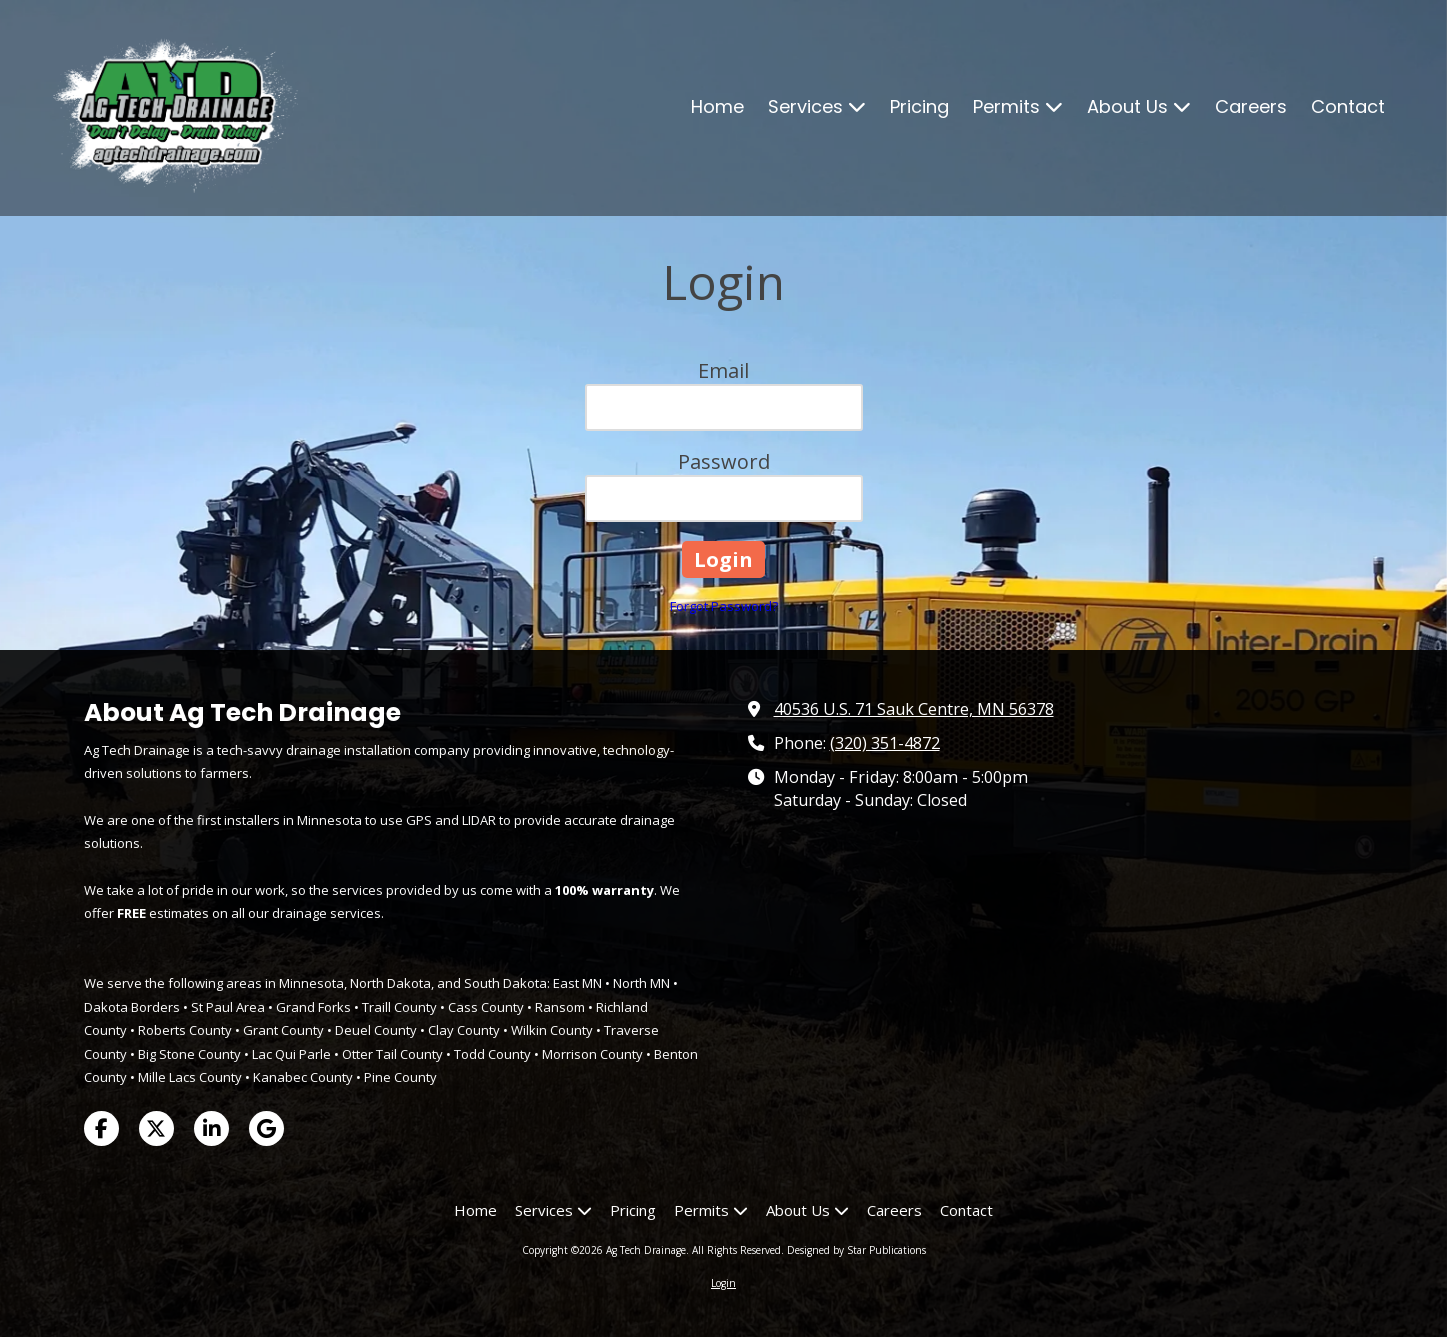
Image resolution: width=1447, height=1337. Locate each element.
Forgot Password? (724, 606)
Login (723, 1283)
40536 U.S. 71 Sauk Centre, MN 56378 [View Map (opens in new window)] (914, 709)
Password (724, 461)
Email (723, 370)
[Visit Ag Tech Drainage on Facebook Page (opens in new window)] (101, 1128)
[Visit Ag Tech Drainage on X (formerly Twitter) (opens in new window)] (156, 1128)
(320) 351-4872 (885, 743)
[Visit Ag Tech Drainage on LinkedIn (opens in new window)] (211, 1128)
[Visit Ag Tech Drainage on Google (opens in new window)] (266, 1128)
